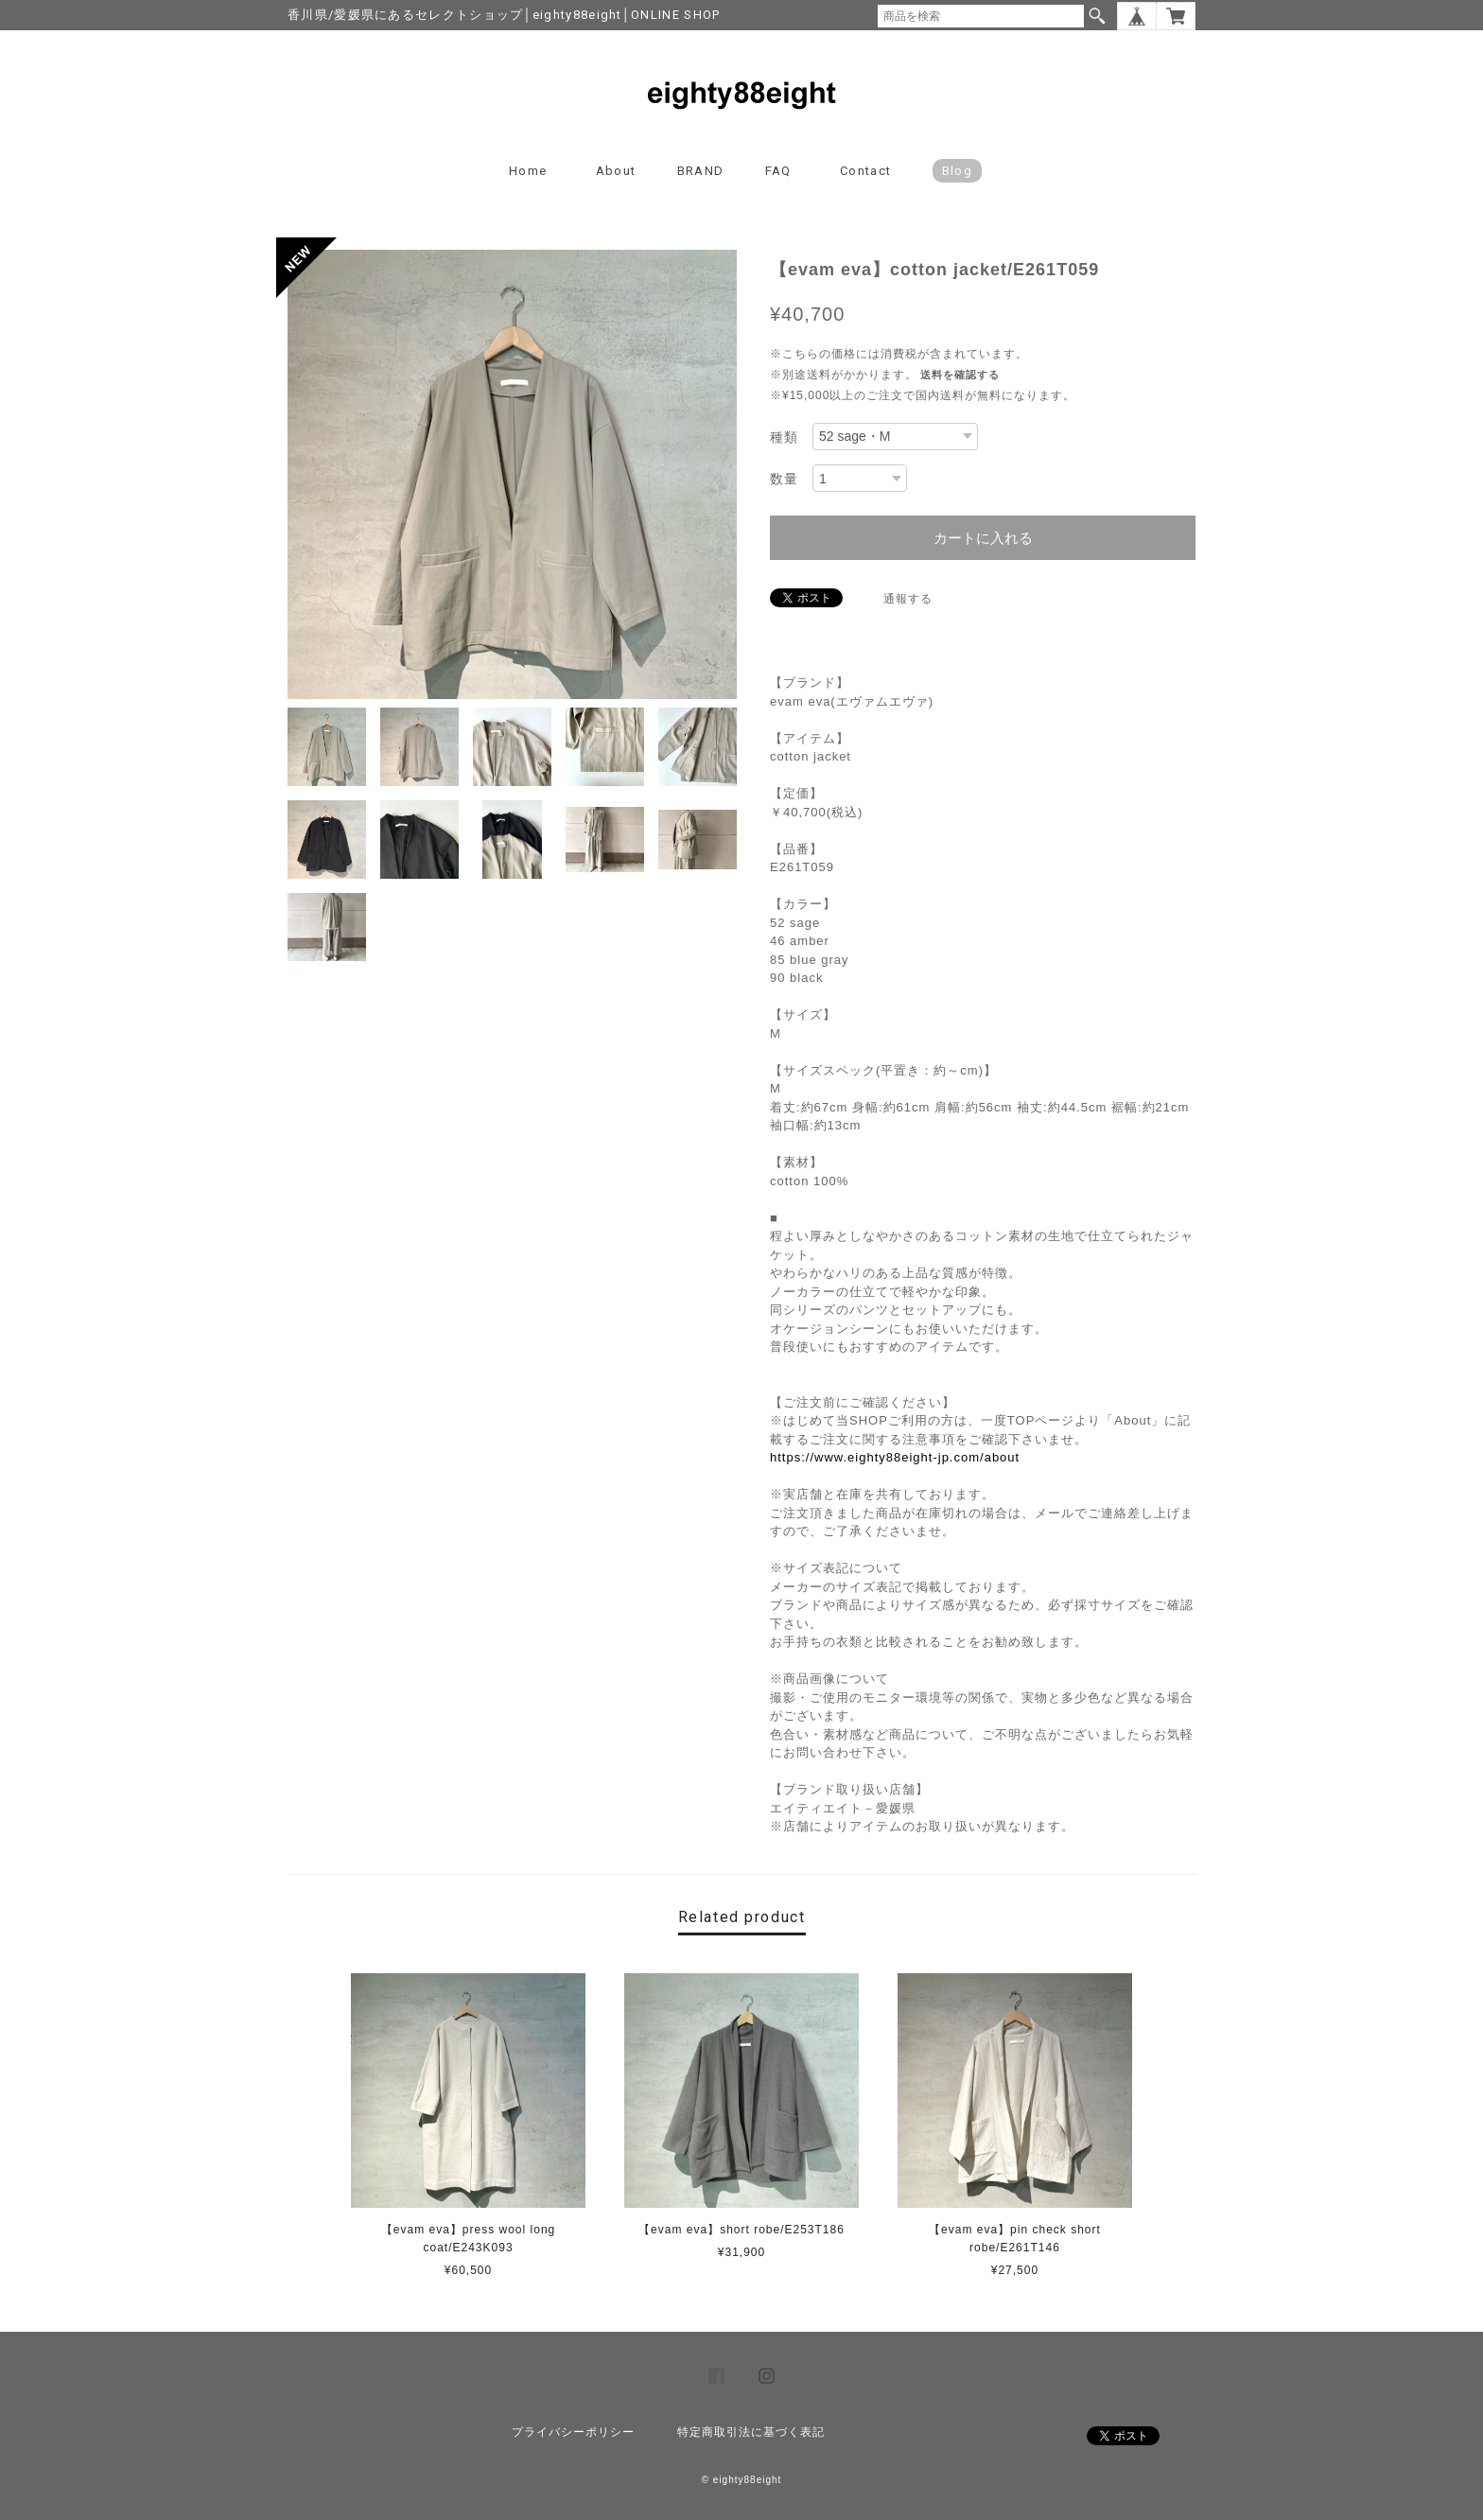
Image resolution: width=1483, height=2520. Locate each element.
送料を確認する (960, 374)
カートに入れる (983, 538)
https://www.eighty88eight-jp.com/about (895, 1457)
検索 (1097, 16)
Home (528, 171)
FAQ (778, 171)
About (616, 171)
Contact (865, 171)
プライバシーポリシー (573, 2432)
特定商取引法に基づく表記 (751, 2432)
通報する (908, 598)
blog (957, 171)
